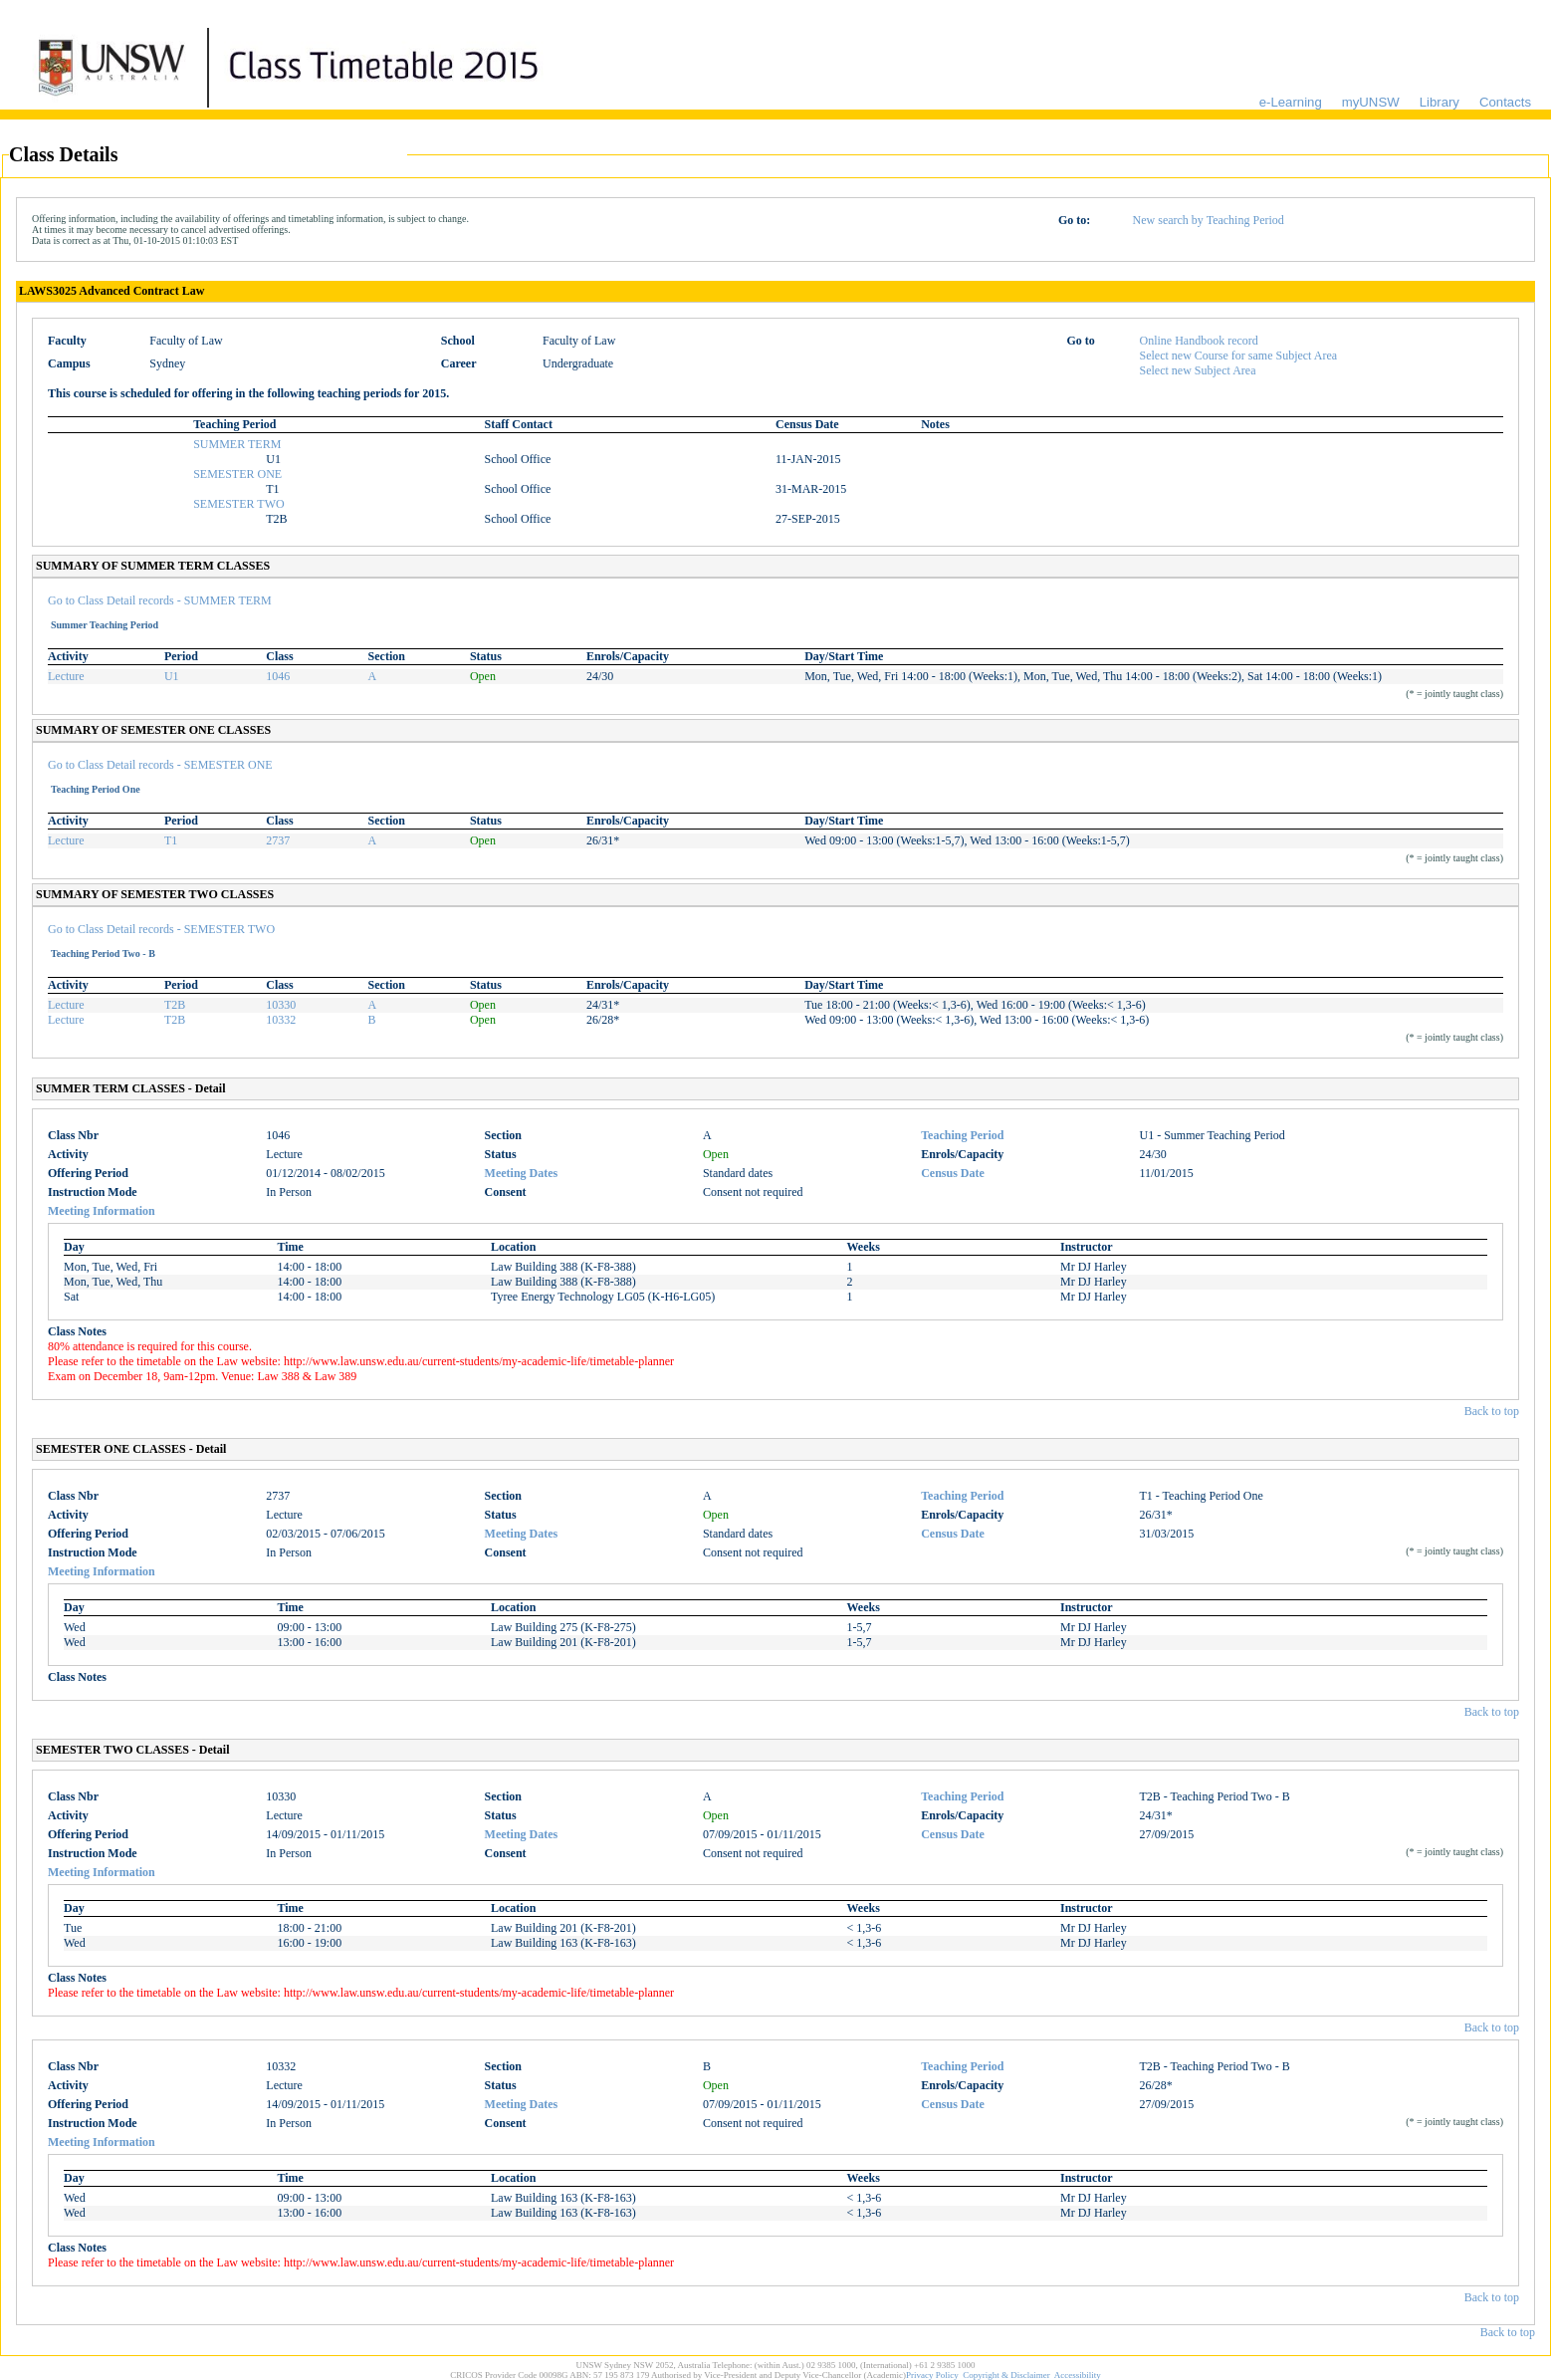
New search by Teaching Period (1208, 220)
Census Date (953, 1173)
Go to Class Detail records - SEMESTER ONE (160, 765)
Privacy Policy (932, 2375)
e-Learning (1290, 102)
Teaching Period (962, 1135)
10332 (281, 1020)
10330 (281, 1005)
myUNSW (1371, 102)
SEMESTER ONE (237, 474)
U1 (171, 676)
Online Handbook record (1199, 341)
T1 (170, 840)
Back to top (1491, 1411)
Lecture (66, 676)
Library (1439, 102)
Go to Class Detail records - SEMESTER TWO (161, 929)
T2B (174, 1005)
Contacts (1505, 102)
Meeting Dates (521, 1173)
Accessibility (1077, 2375)
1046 (278, 676)
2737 (278, 840)
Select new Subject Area (1198, 370)
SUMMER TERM (237, 444)
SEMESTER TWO (238, 504)
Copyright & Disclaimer (1006, 2375)
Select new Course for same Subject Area (1239, 355)
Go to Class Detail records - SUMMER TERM (160, 600)
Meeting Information (101, 1211)
